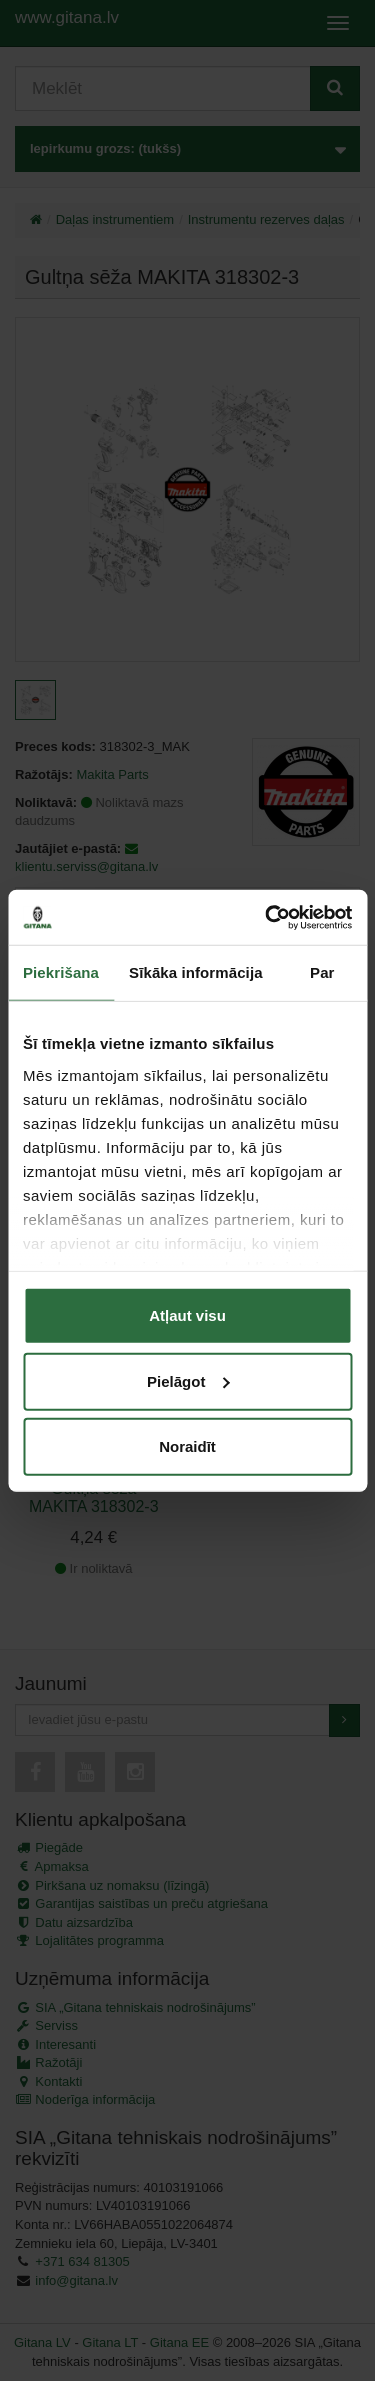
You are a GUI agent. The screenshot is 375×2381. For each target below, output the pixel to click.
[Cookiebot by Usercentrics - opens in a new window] (267, 917)
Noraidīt (187, 1446)
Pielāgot (188, 1380)
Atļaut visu (187, 1315)
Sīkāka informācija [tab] (196, 972)
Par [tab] (322, 972)
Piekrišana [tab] (61, 972)
